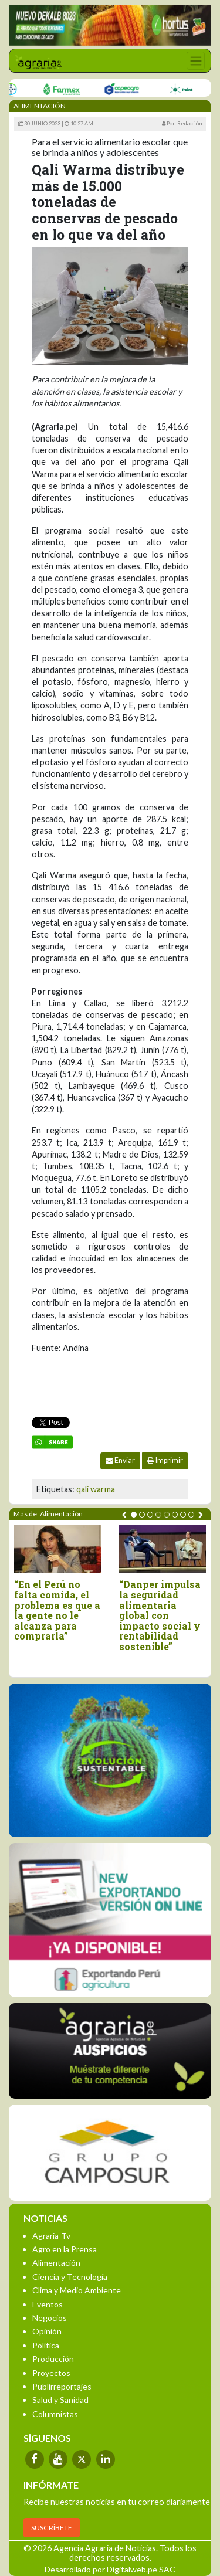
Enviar (120, 1460)
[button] (134, 1514)
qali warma (95, 1489)
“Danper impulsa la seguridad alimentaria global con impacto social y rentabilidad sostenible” (160, 1615)
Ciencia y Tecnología (69, 2277)
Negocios (49, 2318)
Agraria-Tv (51, 2236)
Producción (53, 2359)
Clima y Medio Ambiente (76, 2290)
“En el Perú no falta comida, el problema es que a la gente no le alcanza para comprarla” (57, 1610)
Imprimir (165, 1460)
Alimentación (56, 2263)
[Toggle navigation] (196, 61)
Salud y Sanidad (60, 2400)
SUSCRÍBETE (51, 2527)
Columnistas (55, 2414)
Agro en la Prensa (64, 2249)
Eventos (47, 2304)
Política (45, 2345)
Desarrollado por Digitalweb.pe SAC (110, 2569)
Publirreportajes (62, 2386)
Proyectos (51, 2373)
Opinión (47, 2331)
